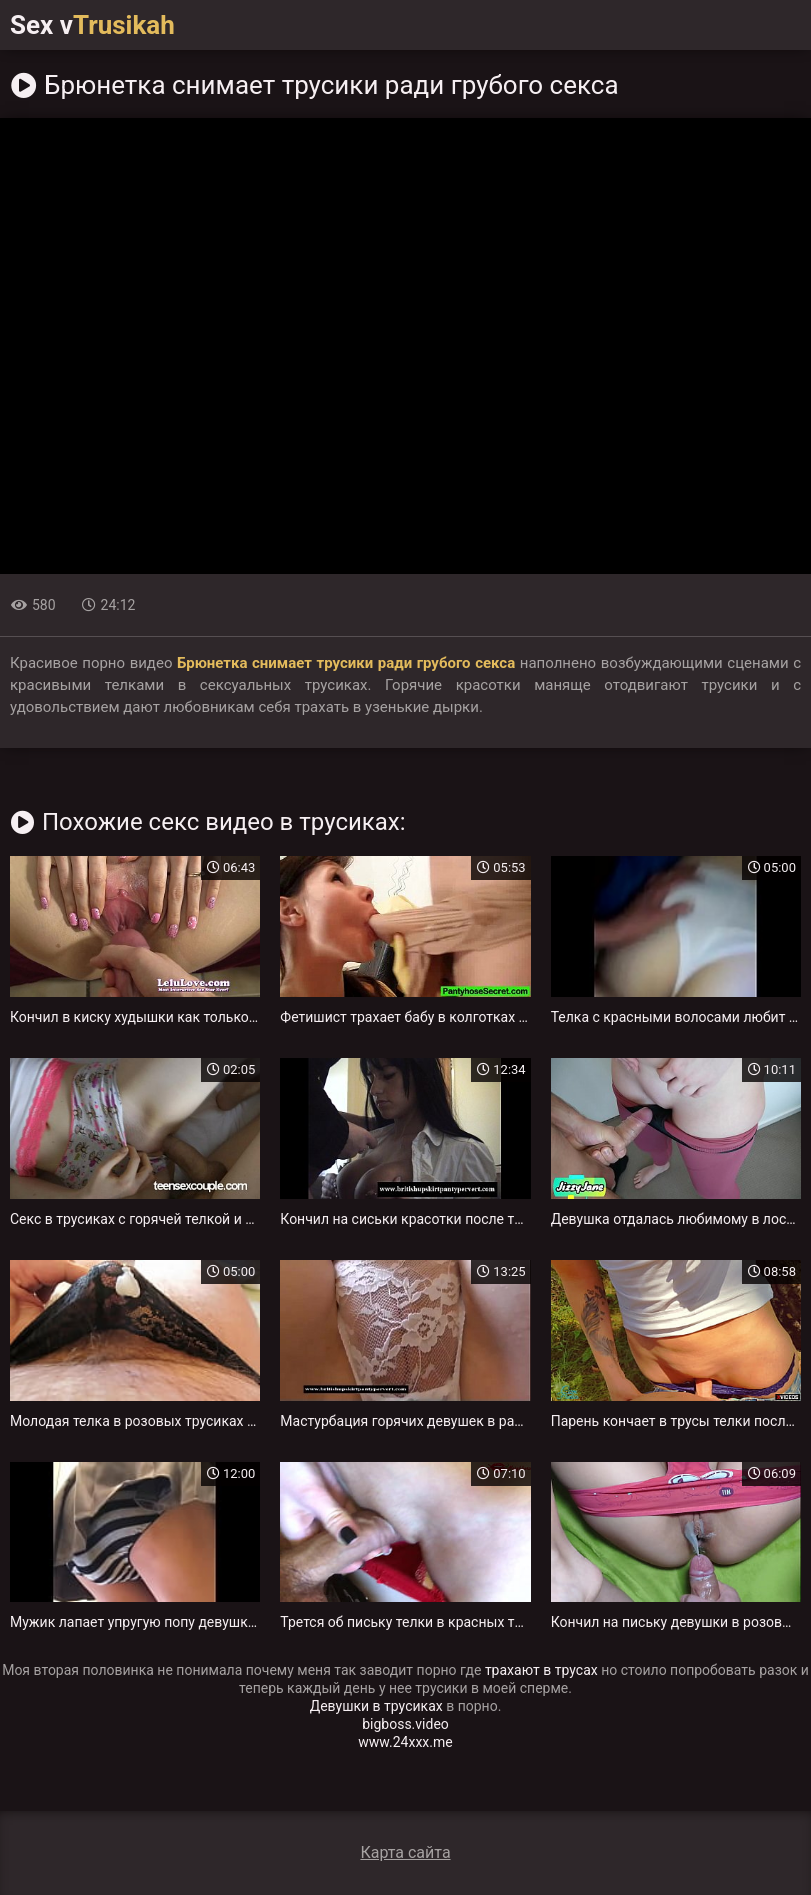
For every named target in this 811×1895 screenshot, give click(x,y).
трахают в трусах (541, 1670)
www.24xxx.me (405, 1742)
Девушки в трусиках (376, 1706)
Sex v (92, 25)
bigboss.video (405, 1724)
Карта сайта (405, 1852)
